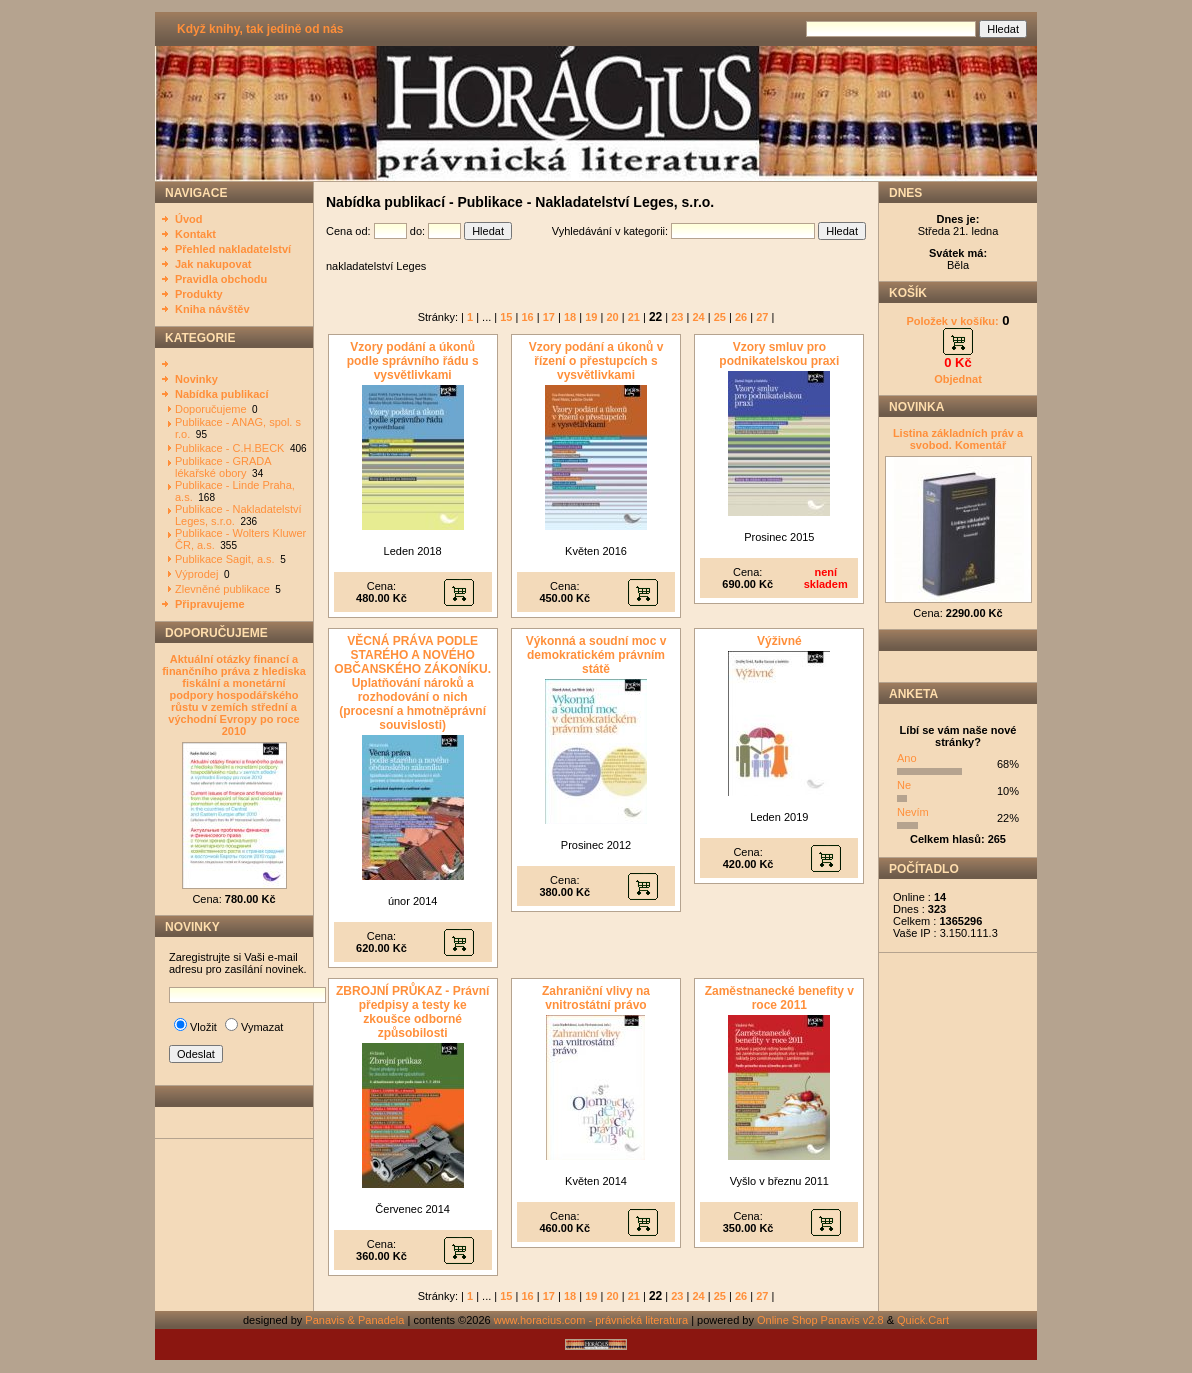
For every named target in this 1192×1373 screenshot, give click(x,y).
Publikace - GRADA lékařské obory (223, 467)
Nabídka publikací (222, 394)
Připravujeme (210, 604)
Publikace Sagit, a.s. (225, 559)
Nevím (913, 812)
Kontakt (195, 234)
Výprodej (196, 574)
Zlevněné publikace (222, 589)
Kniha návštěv (212, 309)
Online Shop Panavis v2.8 (820, 1320)
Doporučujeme (211, 409)
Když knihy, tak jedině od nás (260, 29)
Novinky (196, 379)
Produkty (199, 294)
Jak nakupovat (213, 264)
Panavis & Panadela (356, 1320)
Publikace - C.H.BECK (229, 448)
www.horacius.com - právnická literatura (591, 1320)
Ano (907, 758)
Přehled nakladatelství (233, 249)
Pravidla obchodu (221, 279)
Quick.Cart (923, 1320)
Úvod (189, 219)
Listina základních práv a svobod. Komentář (958, 439)
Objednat (958, 379)
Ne (904, 785)
